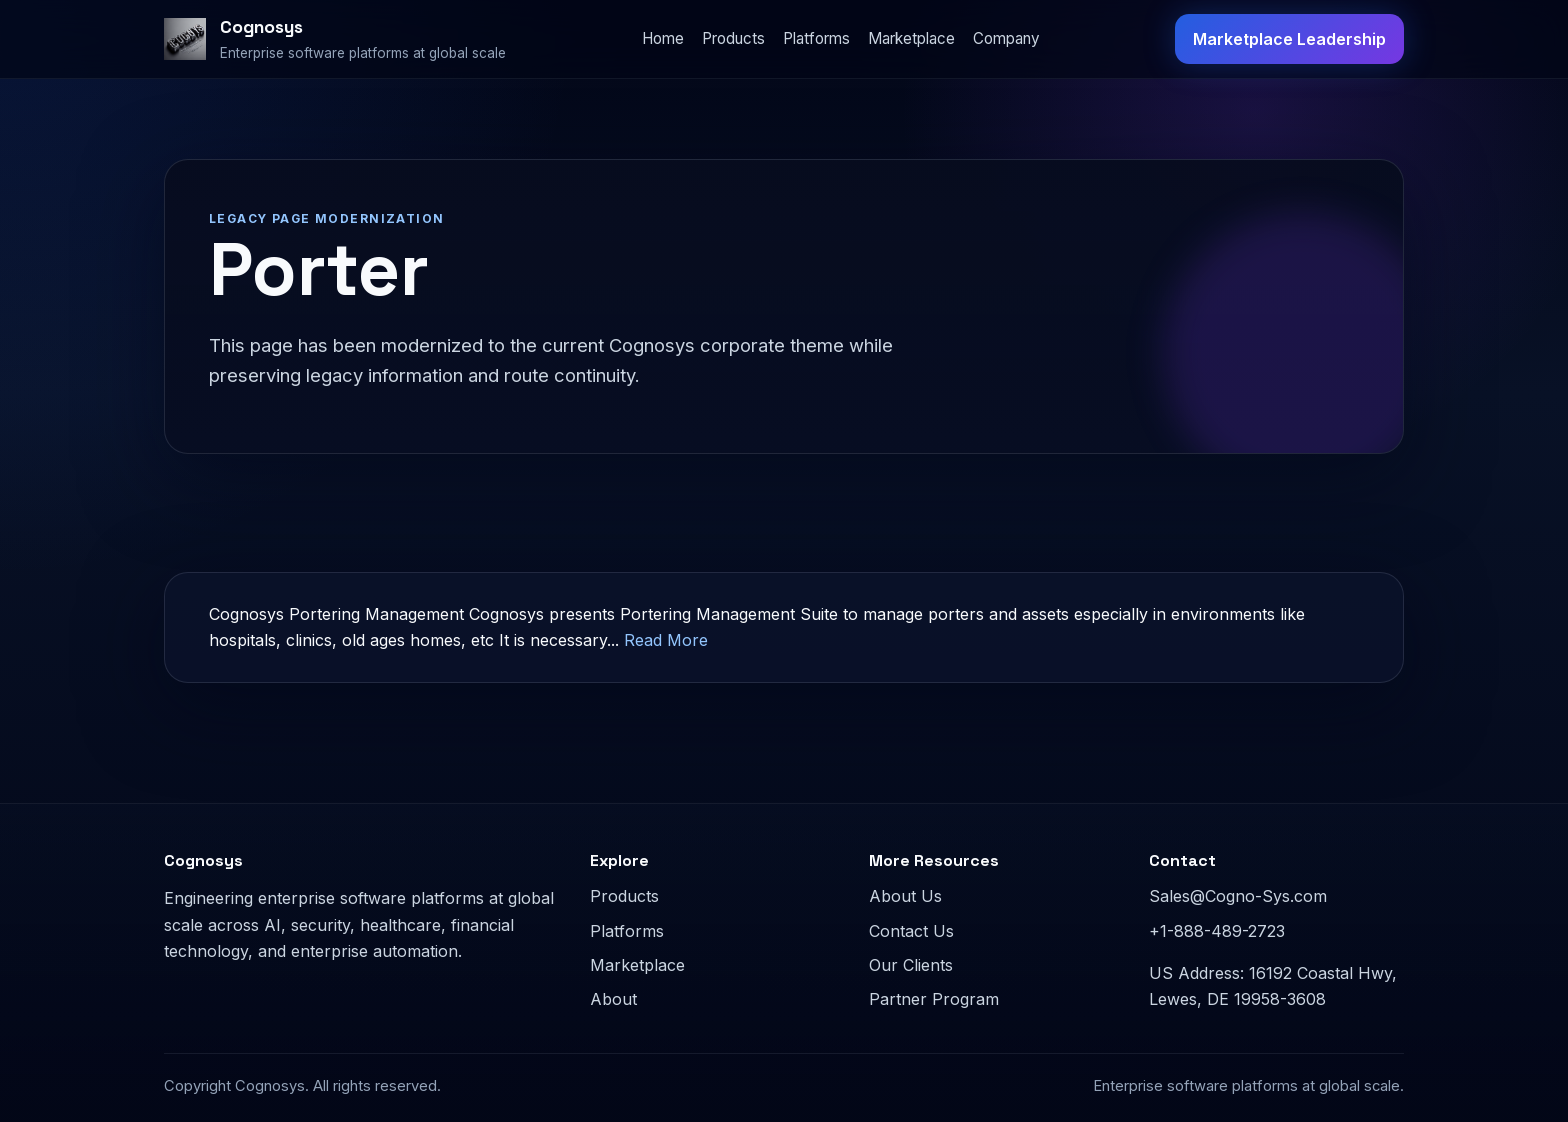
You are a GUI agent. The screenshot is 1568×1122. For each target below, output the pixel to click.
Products (733, 38)
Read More (666, 640)
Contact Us (911, 931)
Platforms (816, 38)
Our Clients (911, 965)
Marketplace (911, 38)
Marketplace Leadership (1289, 39)
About (613, 999)
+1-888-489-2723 (1217, 931)
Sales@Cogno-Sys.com (1238, 896)
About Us (905, 896)
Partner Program (934, 999)
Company (1006, 38)
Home (663, 38)
